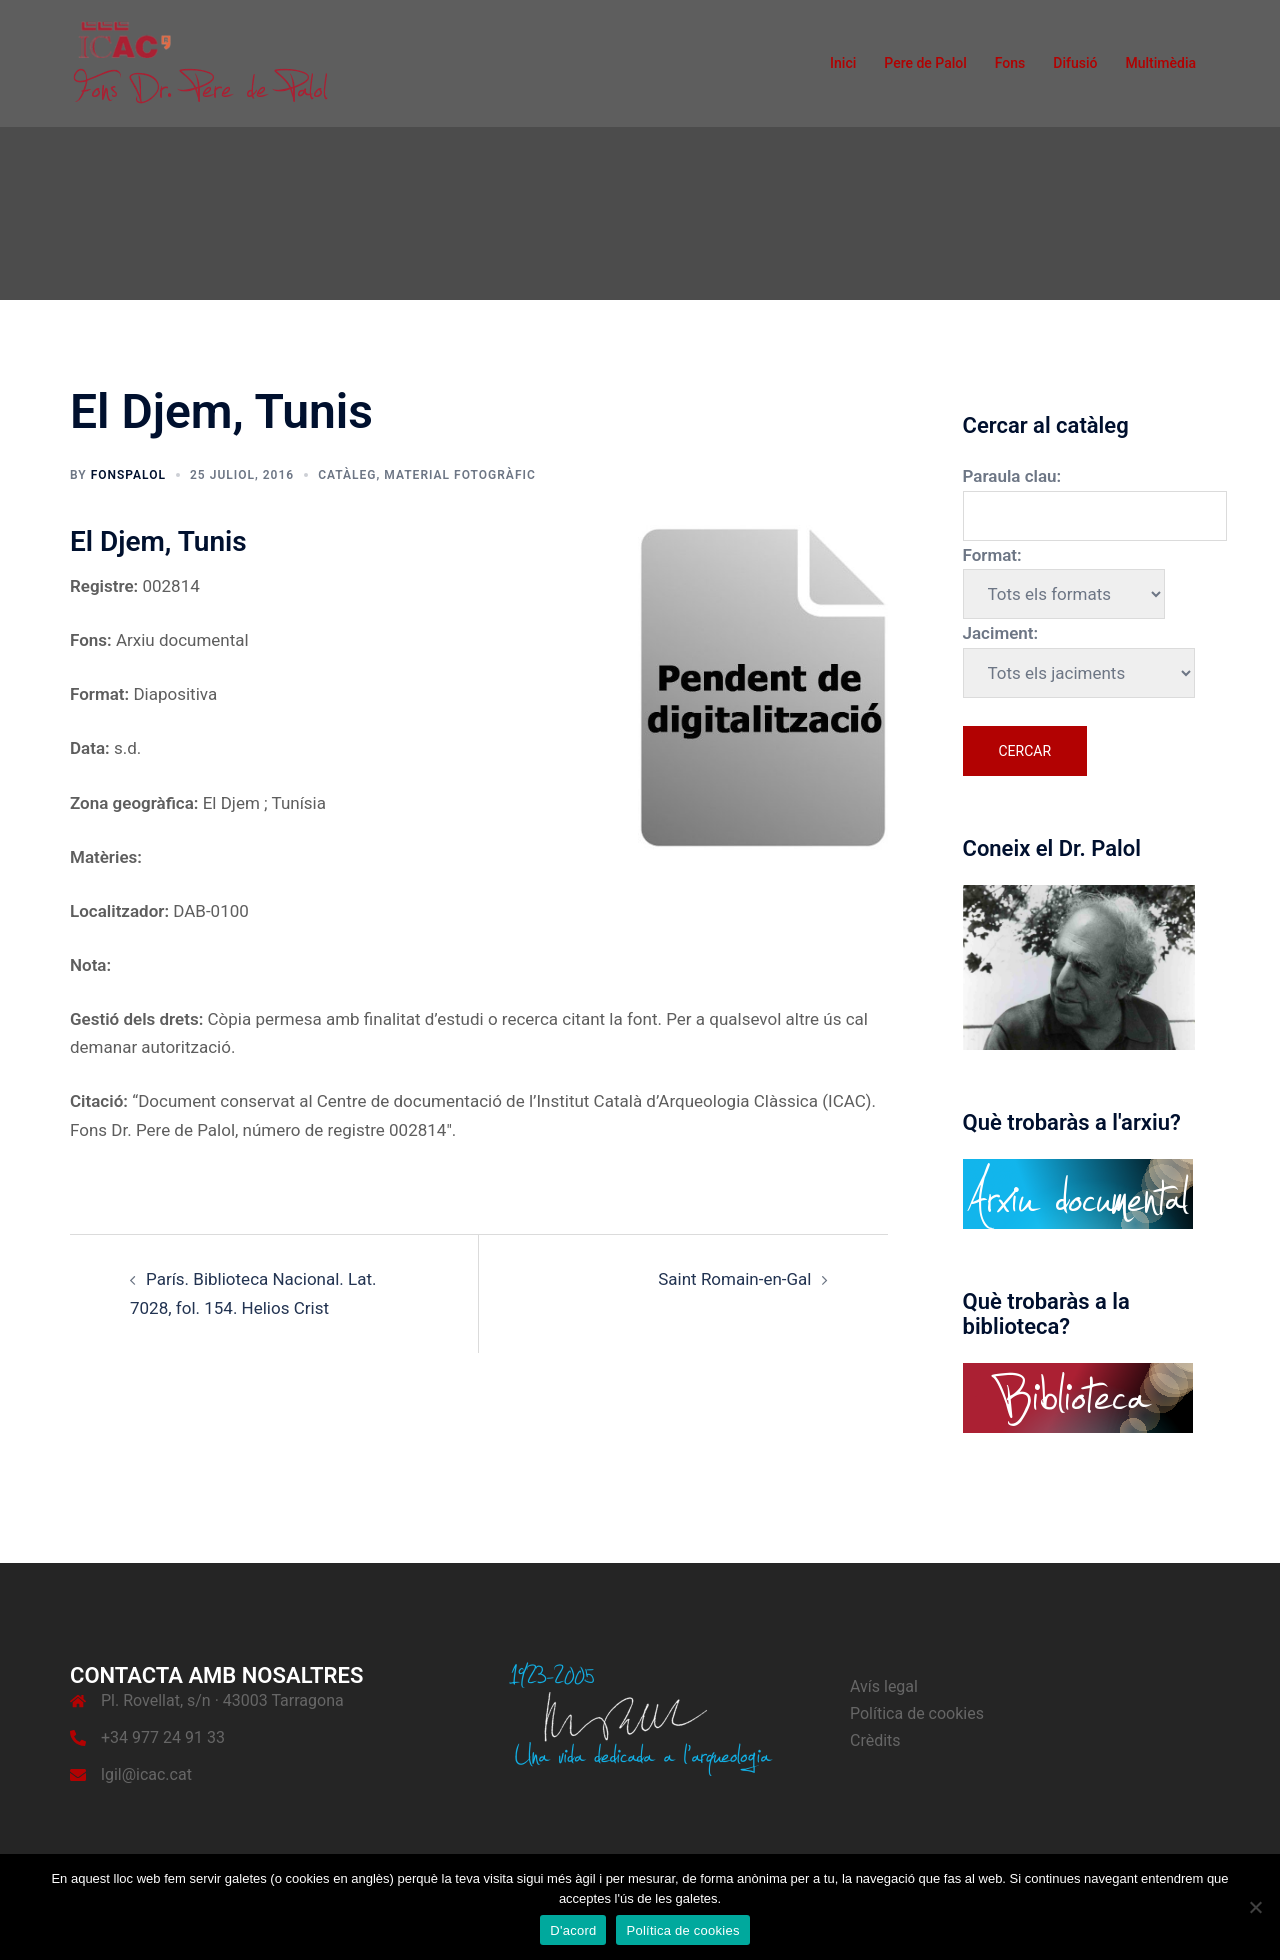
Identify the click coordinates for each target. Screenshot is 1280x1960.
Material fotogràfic (459, 475)
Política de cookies (917, 1713)
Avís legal (884, 1686)
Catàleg (347, 475)
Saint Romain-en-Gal (734, 1279)
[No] (1255, 1907)
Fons (1010, 63)
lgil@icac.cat (146, 1774)
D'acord (573, 1930)
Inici (843, 63)
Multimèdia (1160, 63)
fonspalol (128, 475)
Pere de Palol (925, 63)
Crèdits (875, 1740)
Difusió (1075, 63)
